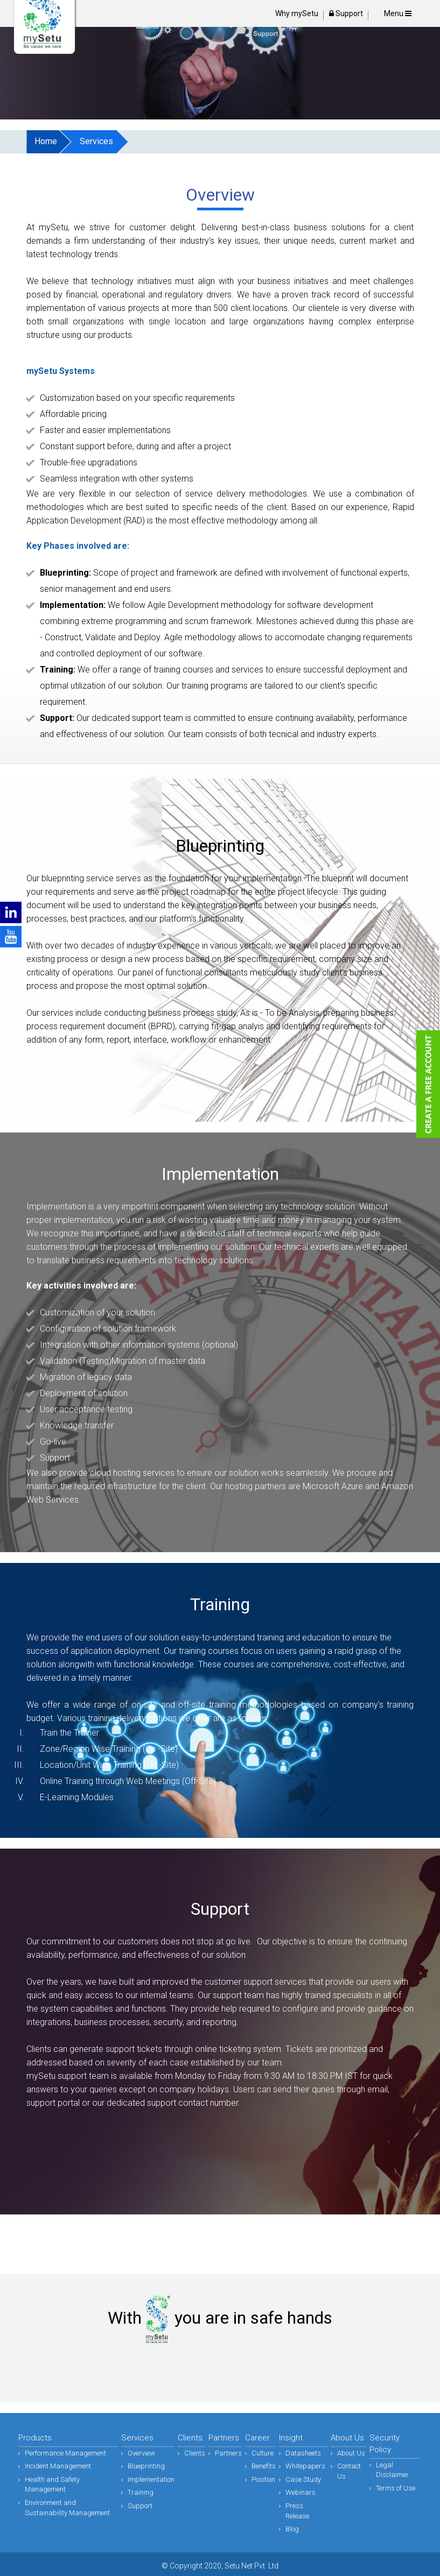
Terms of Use (395, 2488)
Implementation (151, 2479)
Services (96, 141)
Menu (397, 13)
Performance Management (65, 2453)
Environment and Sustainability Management (67, 2508)
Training (140, 2492)
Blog (292, 2529)
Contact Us (349, 2471)
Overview (141, 2453)
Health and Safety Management (52, 2484)
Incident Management (58, 2466)
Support (346, 13)
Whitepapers (305, 2466)
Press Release (297, 2511)
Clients (194, 2453)
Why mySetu (296, 13)
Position (263, 2479)
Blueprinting (146, 2466)
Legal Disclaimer (392, 2470)
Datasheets (303, 2453)
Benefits (264, 2466)
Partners (228, 2453)
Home (45, 141)
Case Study (303, 2479)
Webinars (300, 2492)
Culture (263, 2453)
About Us (351, 2453)
